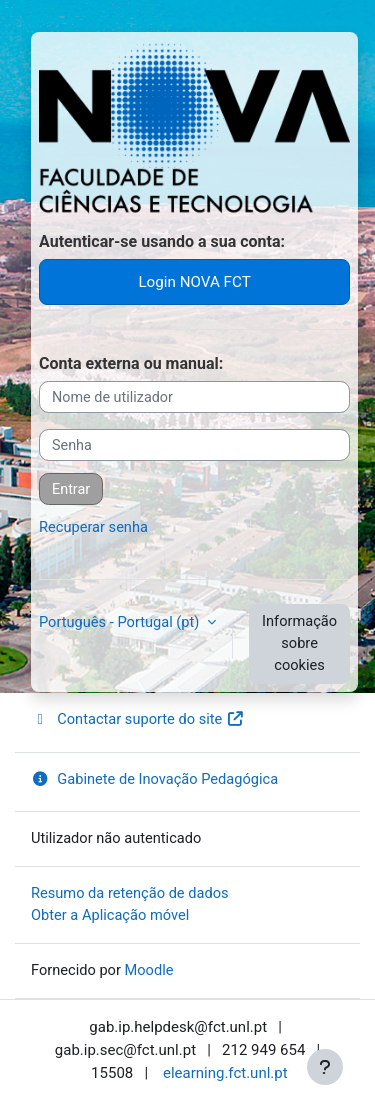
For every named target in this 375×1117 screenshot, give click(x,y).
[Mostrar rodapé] (325, 1067)
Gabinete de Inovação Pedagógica (154, 779)
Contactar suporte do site (138, 719)
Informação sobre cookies (299, 643)
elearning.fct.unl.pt (225, 1073)
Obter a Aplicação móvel (110, 915)
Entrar (71, 489)
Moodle (149, 970)
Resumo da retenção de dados (130, 893)
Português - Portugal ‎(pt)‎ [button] (121, 622)
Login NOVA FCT (194, 282)
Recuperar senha (93, 527)
